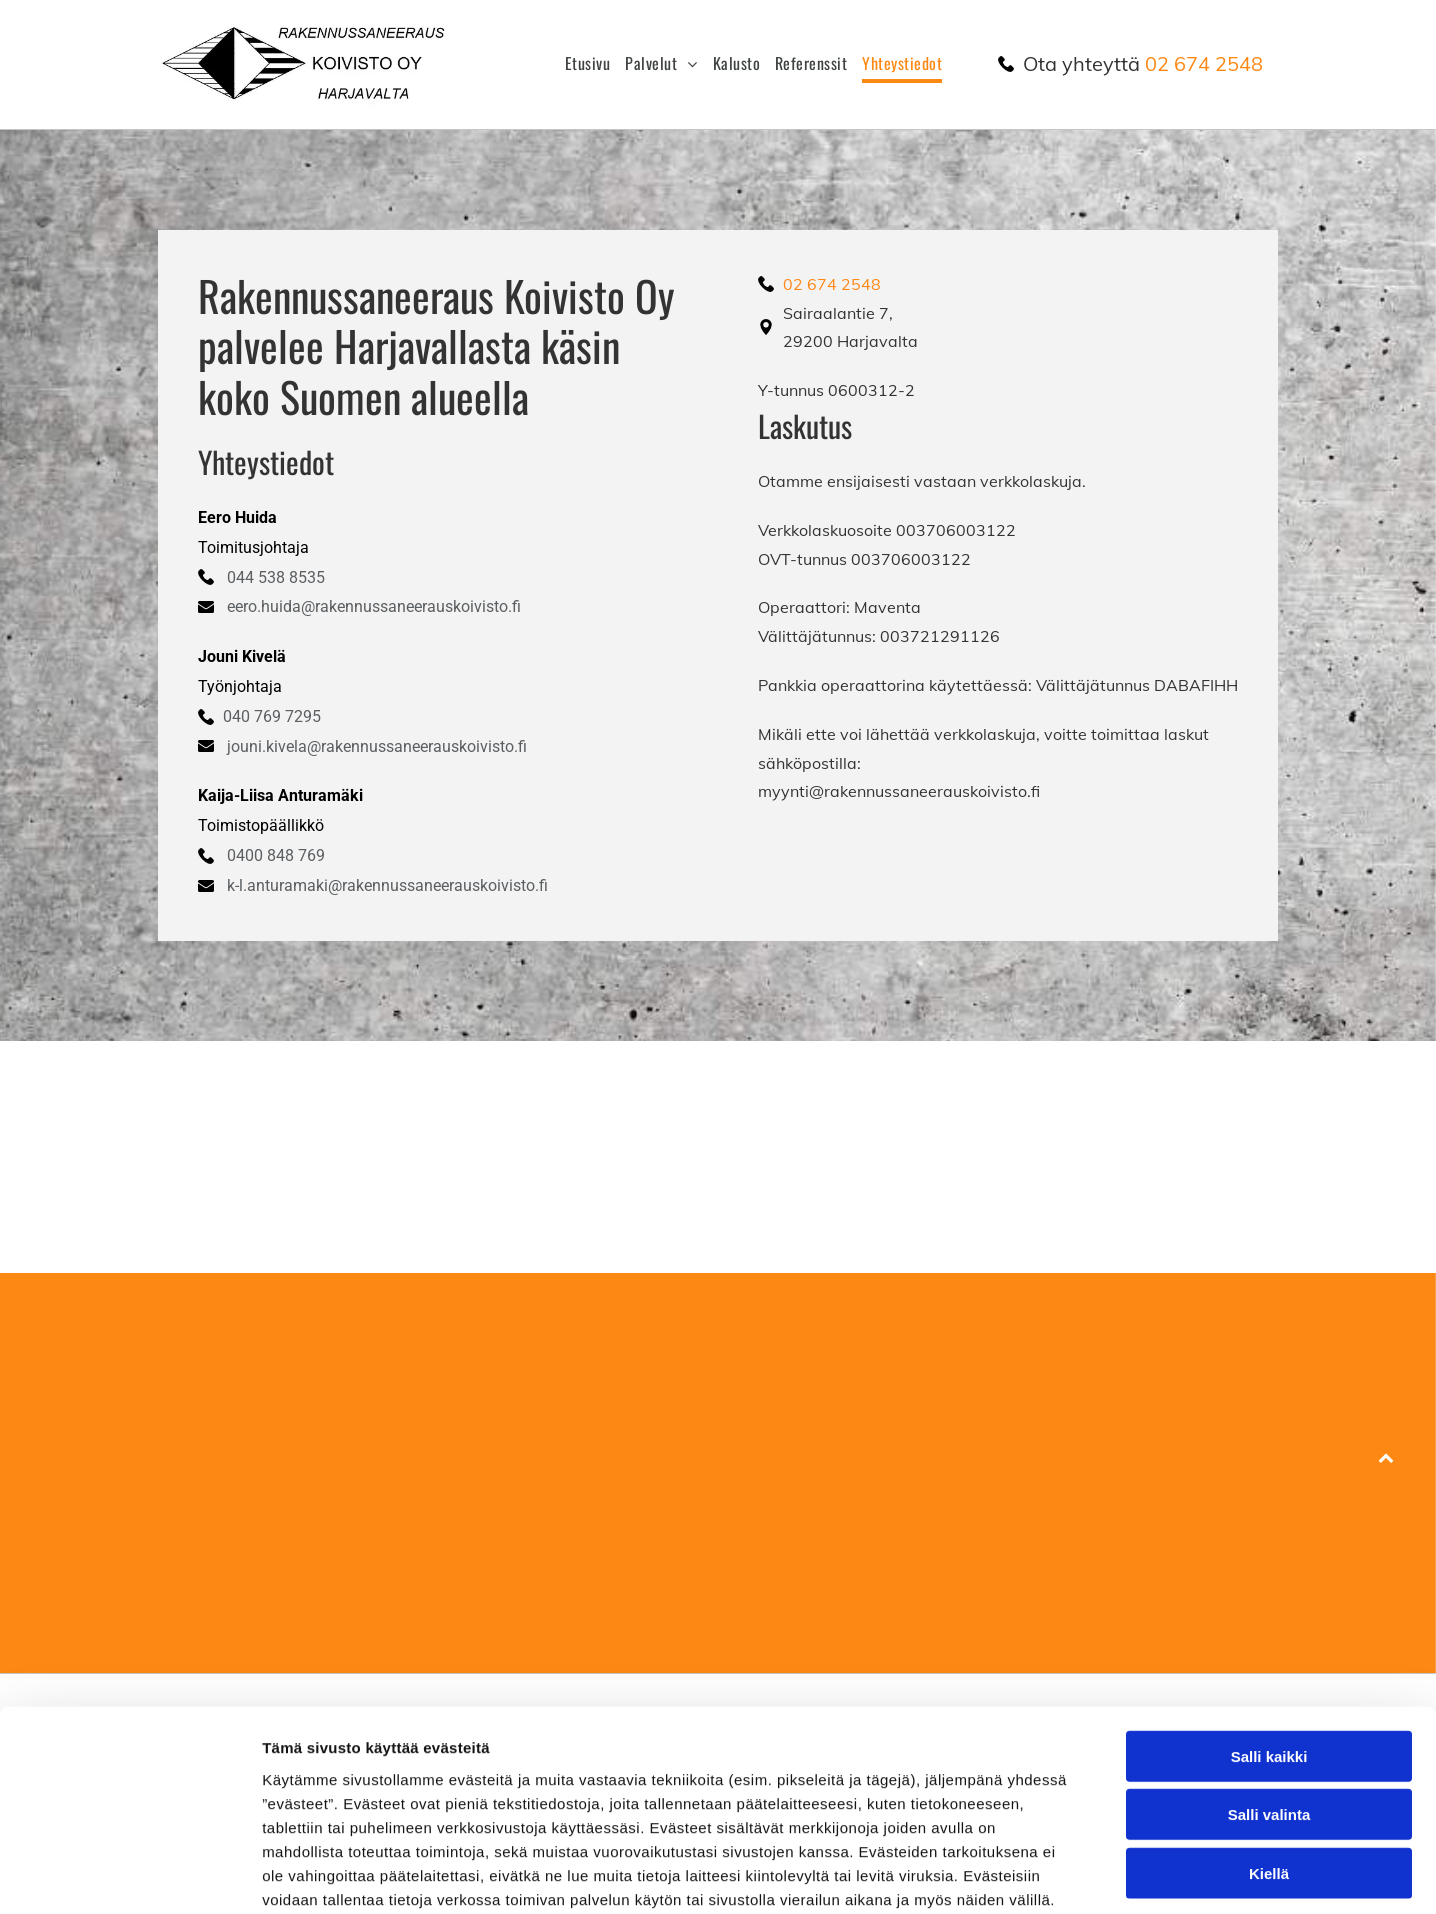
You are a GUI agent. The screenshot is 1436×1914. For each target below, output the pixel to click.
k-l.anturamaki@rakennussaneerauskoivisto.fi (387, 885)
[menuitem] (580, 64)
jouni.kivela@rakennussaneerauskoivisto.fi (377, 746)
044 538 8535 (276, 577)
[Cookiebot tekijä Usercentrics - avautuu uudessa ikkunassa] (129, 1875)
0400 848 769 (276, 855)
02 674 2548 (1204, 63)
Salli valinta (1269, 1708)
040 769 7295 (272, 716)
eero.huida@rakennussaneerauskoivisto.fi (374, 606)
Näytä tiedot (1069, 1874)
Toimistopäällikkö (261, 825)
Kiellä (1269, 1767)
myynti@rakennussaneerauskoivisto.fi (899, 791)
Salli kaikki (1269, 1650)
